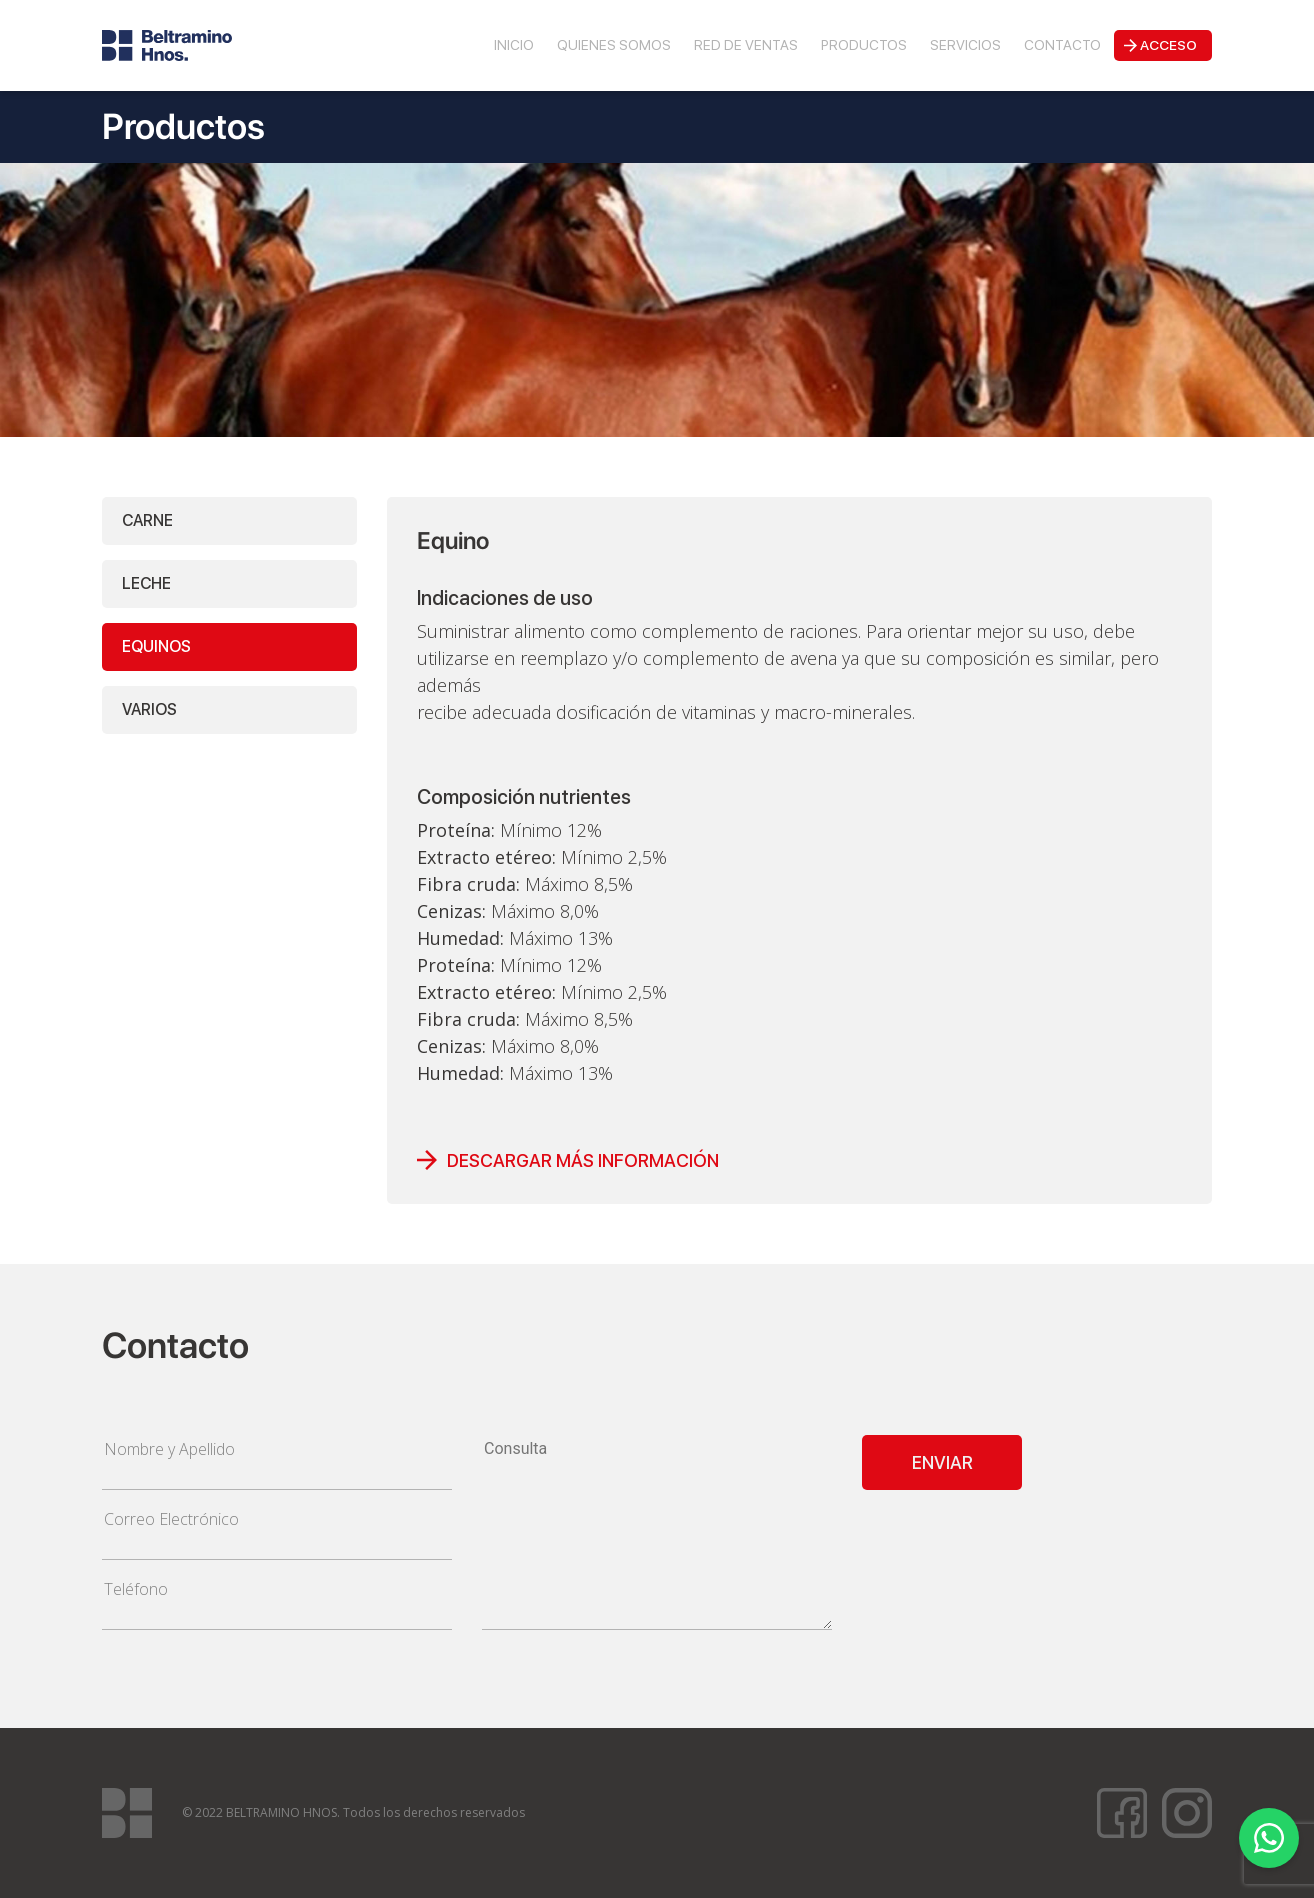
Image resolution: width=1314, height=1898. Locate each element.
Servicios (965, 45)
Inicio (514, 45)
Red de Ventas (746, 45)
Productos (864, 45)
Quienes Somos (614, 45)
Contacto (1062, 45)
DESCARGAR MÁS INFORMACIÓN (583, 1160)
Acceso (1168, 45)
